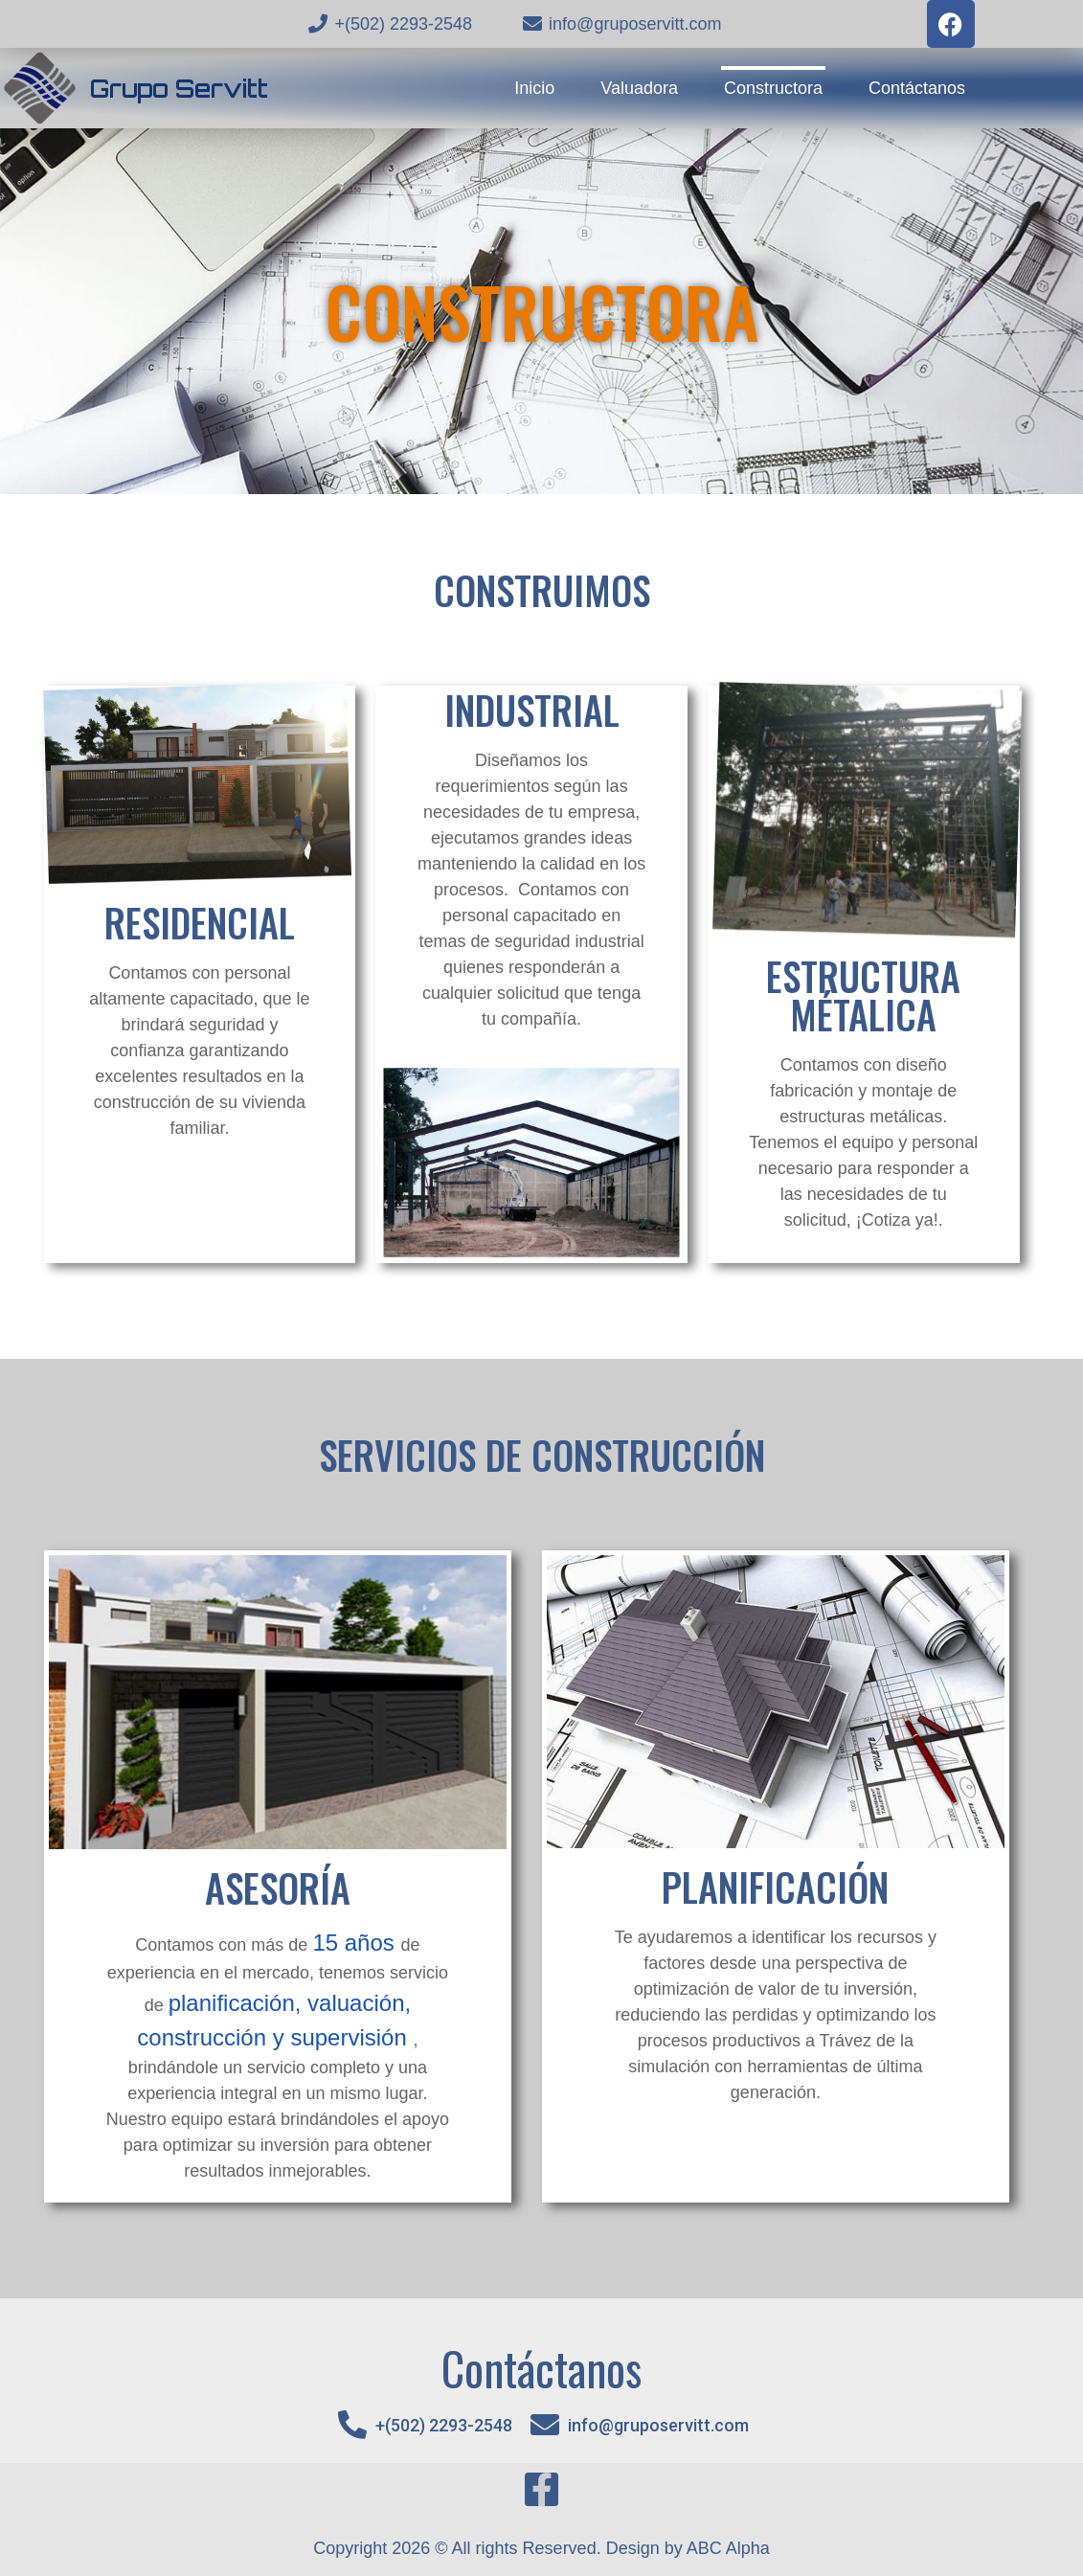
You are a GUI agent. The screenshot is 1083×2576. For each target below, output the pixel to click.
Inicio (534, 88)
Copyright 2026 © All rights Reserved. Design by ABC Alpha (541, 2548)
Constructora (773, 88)
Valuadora (639, 88)
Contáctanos (917, 88)
